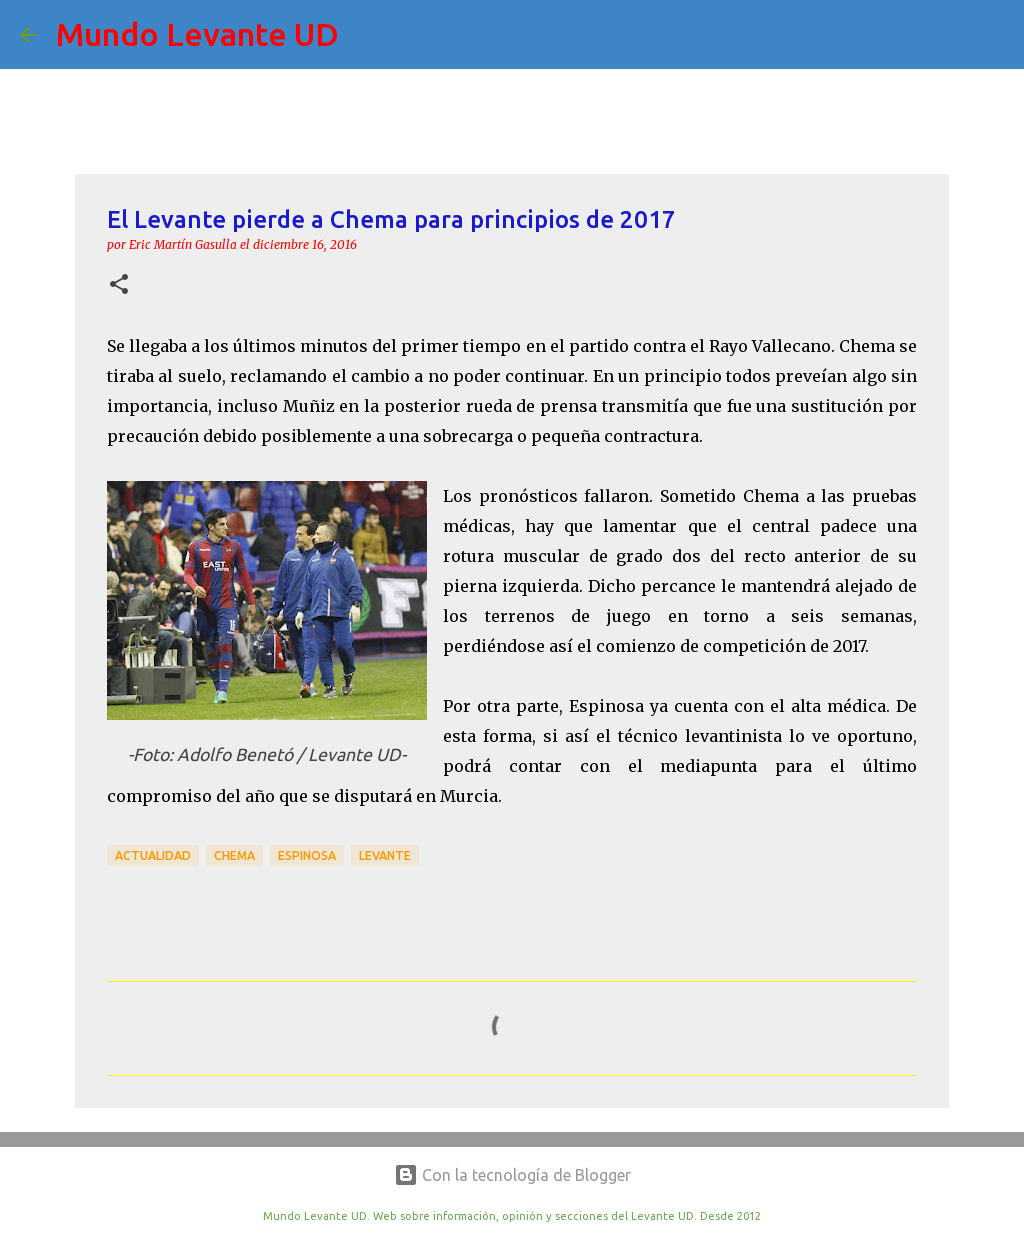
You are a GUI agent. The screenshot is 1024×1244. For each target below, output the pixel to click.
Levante (385, 855)
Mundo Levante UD (197, 34)
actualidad (153, 855)
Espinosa (307, 855)
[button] (119, 285)
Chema (234, 855)
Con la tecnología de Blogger (512, 1175)
